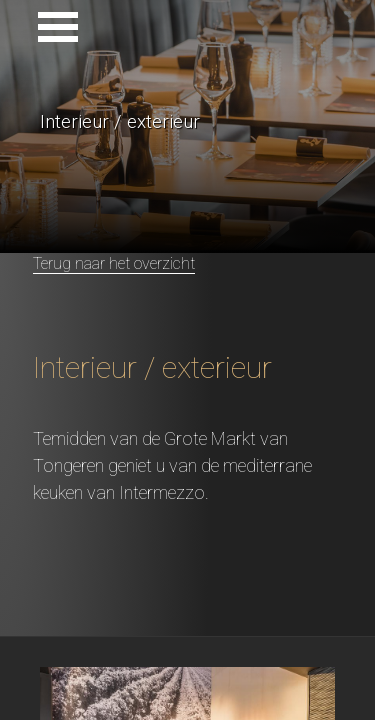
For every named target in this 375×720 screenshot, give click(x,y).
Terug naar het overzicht (114, 263)
